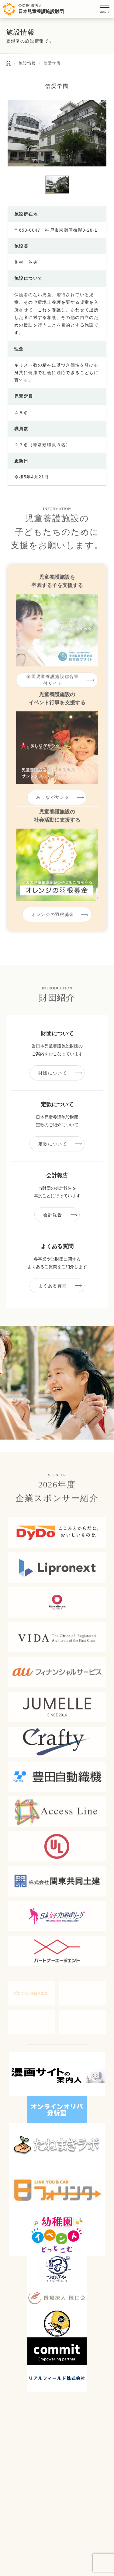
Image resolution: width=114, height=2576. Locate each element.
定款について (52, 1143)
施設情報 (27, 63)
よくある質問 (52, 1285)
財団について (52, 1072)
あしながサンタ (53, 802)
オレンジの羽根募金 (52, 919)
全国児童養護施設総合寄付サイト (52, 685)
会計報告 (52, 1214)
